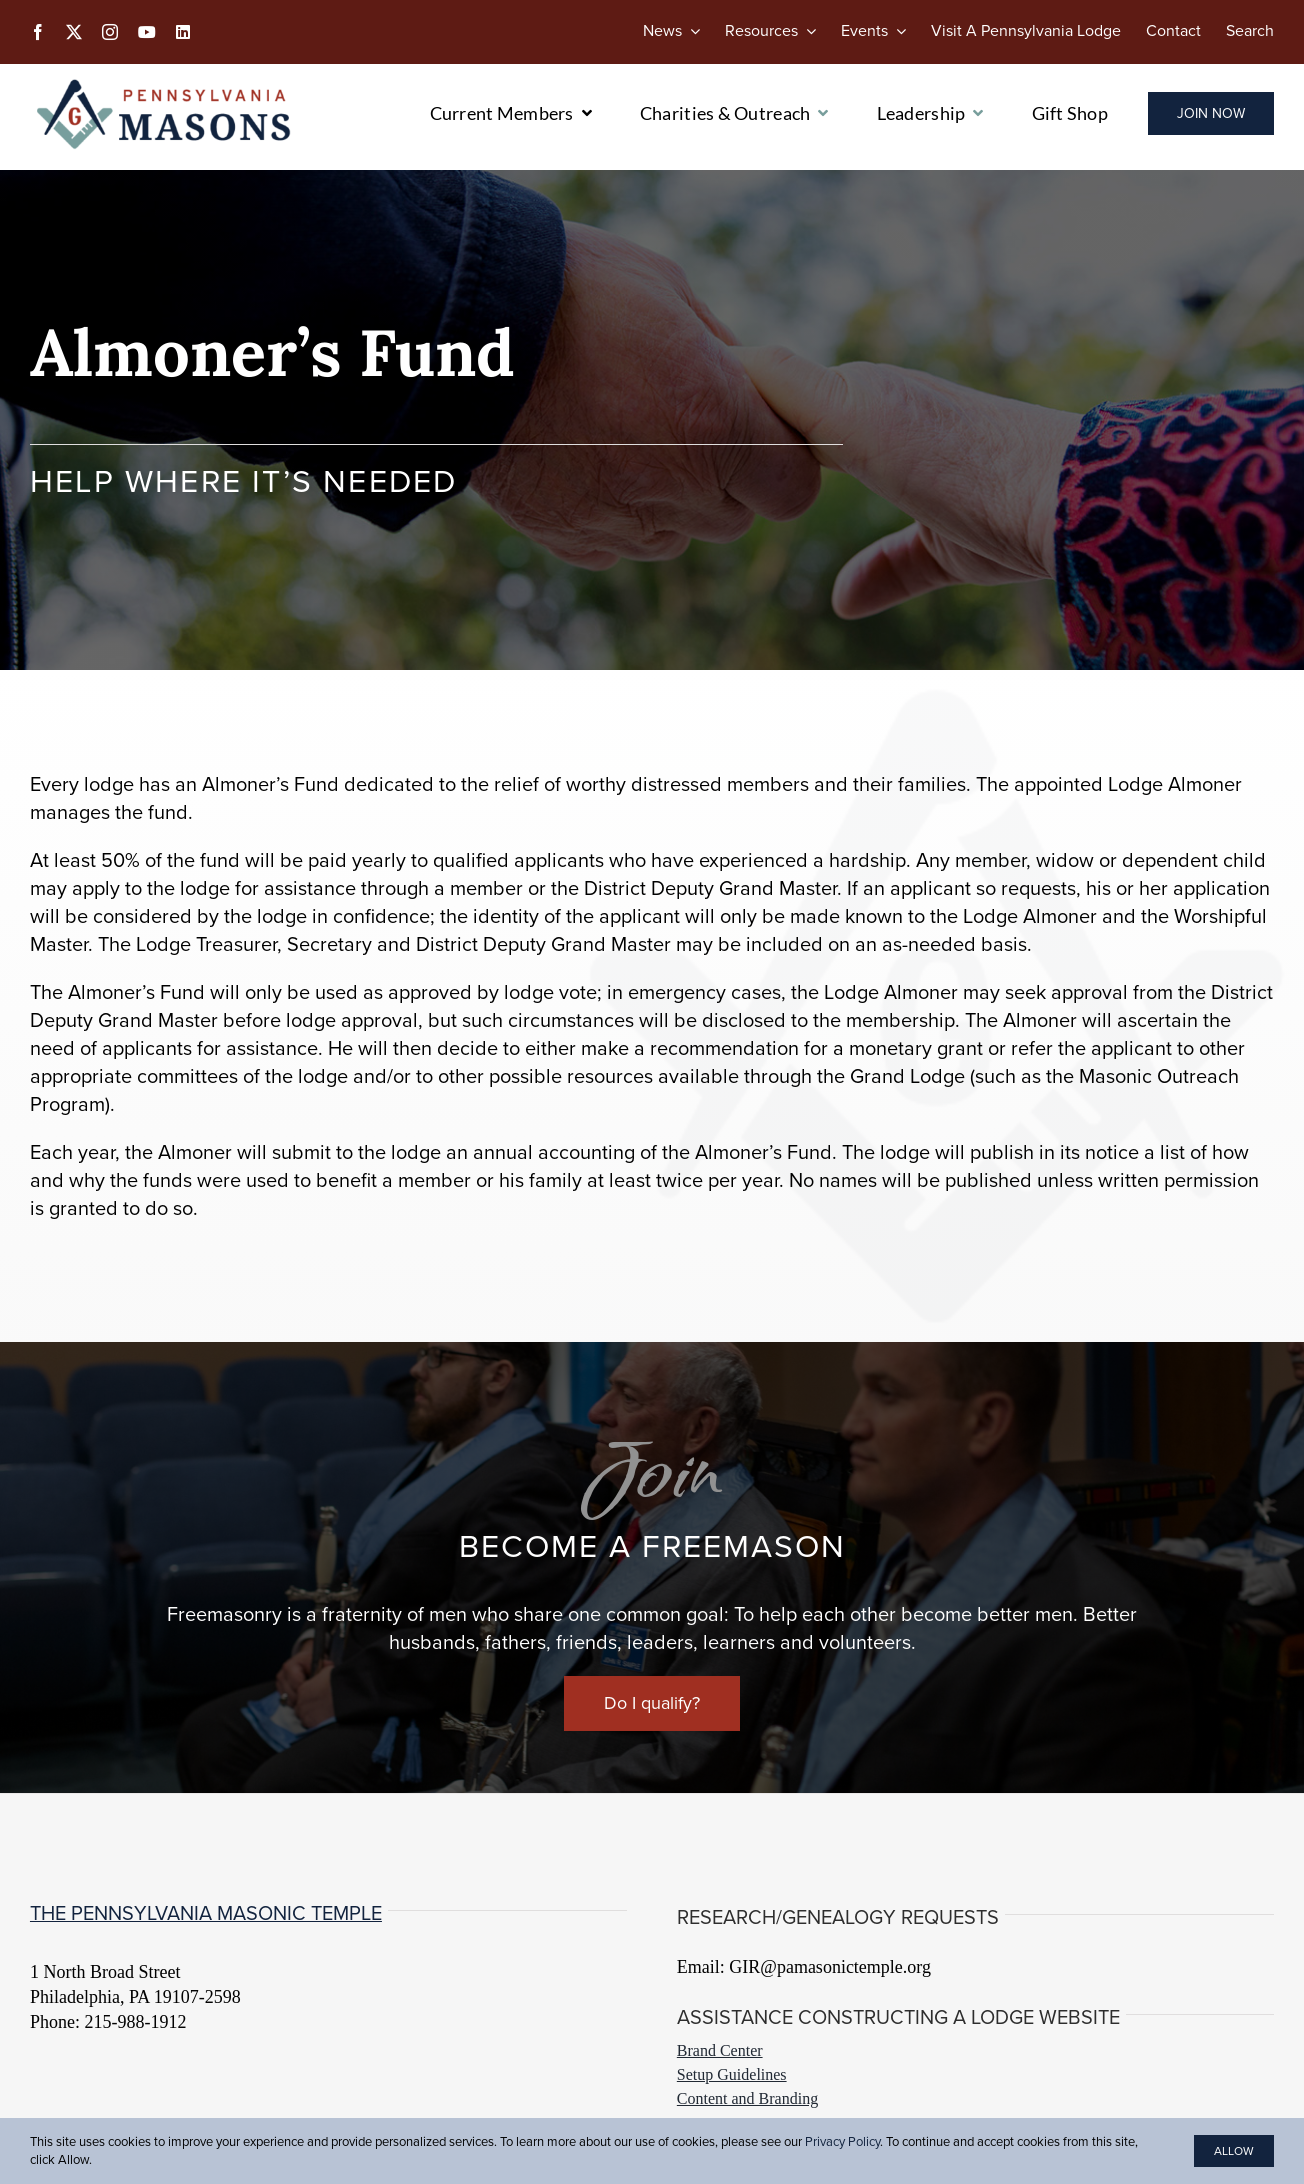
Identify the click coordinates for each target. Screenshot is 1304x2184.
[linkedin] (183, 32)
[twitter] (74, 32)
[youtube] (147, 32)
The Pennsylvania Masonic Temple (206, 1913)
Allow (1234, 2151)
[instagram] (110, 32)
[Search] (1250, 31)
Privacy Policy (842, 2141)
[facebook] (38, 32)
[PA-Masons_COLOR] (167, 84)
